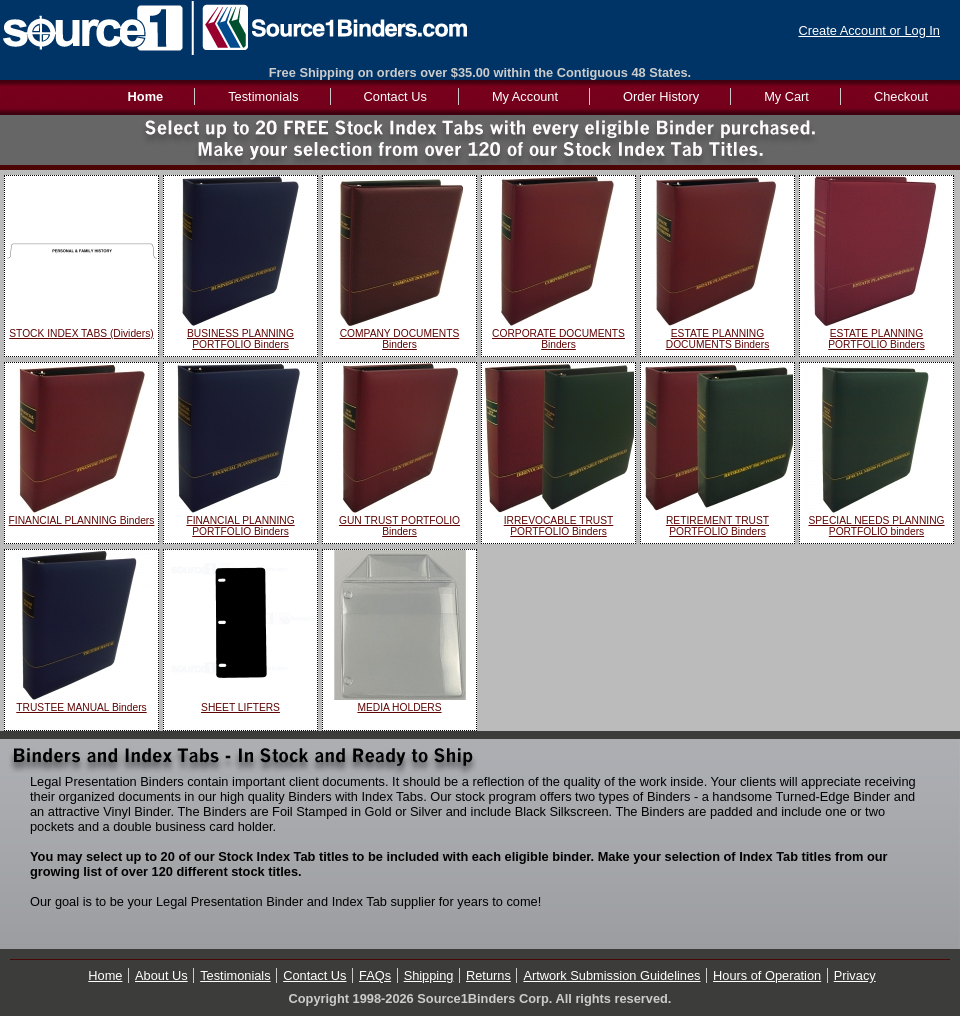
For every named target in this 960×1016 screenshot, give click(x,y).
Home (105, 975)
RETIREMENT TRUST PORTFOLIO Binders (717, 526)
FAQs (375, 975)
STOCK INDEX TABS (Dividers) (81, 333)
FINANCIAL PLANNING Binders (82, 520)
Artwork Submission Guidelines (611, 975)
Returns (488, 975)
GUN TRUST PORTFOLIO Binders (399, 526)
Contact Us (395, 96)
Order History (661, 96)
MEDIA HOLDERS (399, 707)
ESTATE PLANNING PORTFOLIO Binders (876, 339)
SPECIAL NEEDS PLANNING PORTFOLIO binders (876, 526)
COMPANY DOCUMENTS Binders (400, 339)
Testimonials (263, 96)
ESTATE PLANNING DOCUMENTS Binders (718, 339)
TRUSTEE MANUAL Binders (81, 707)
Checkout (901, 96)
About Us (161, 975)
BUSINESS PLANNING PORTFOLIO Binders (240, 339)
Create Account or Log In (869, 30)
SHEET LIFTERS (240, 707)
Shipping (429, 975)
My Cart (786, 96)
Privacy (855, 975)
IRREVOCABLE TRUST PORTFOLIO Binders (559, 526)
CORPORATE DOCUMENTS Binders (558, 339)
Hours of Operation (767, 975)
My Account (525, 96)
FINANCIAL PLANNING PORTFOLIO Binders (240, 526)
